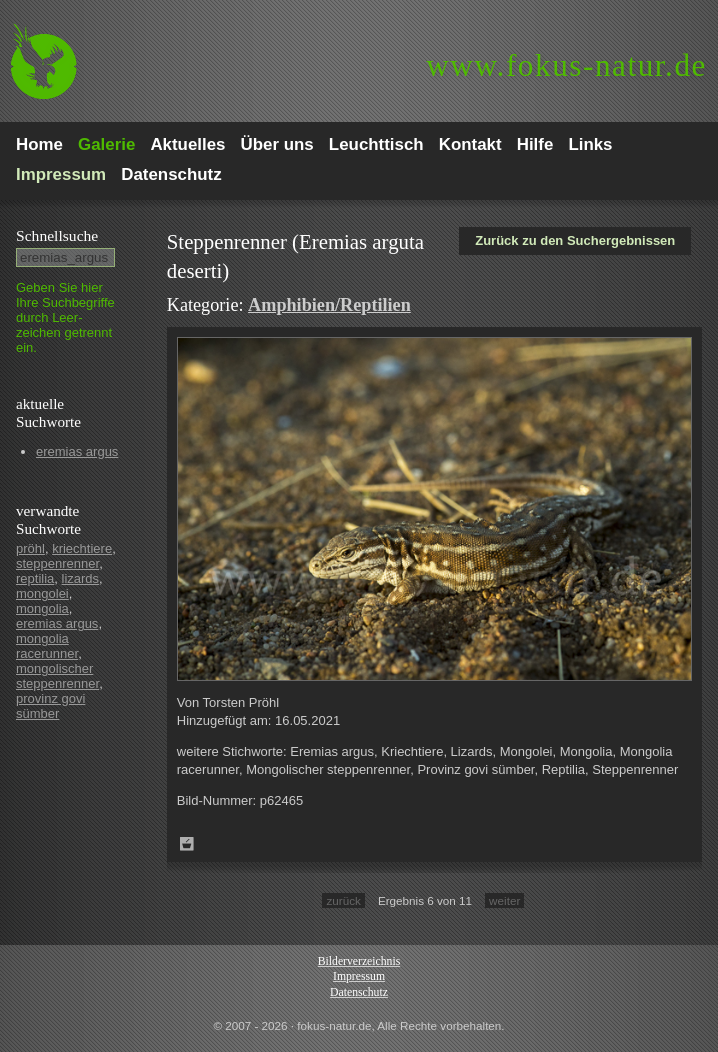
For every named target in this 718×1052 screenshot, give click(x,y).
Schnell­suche (57, 235)
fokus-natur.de (566, 65)
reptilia (35, 578)
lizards (81, 578)
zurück (343, 900)
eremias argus (77, 451)
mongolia (42, 608)
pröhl (30, 548)
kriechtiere (82, 548)
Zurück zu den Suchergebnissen (575, 240)
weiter (504, 900)
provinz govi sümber (50, 706)
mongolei (42, 593)
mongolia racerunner (47, 646)
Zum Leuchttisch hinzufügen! (187, 844)
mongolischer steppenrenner (57, 676)
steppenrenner (57, 563)
